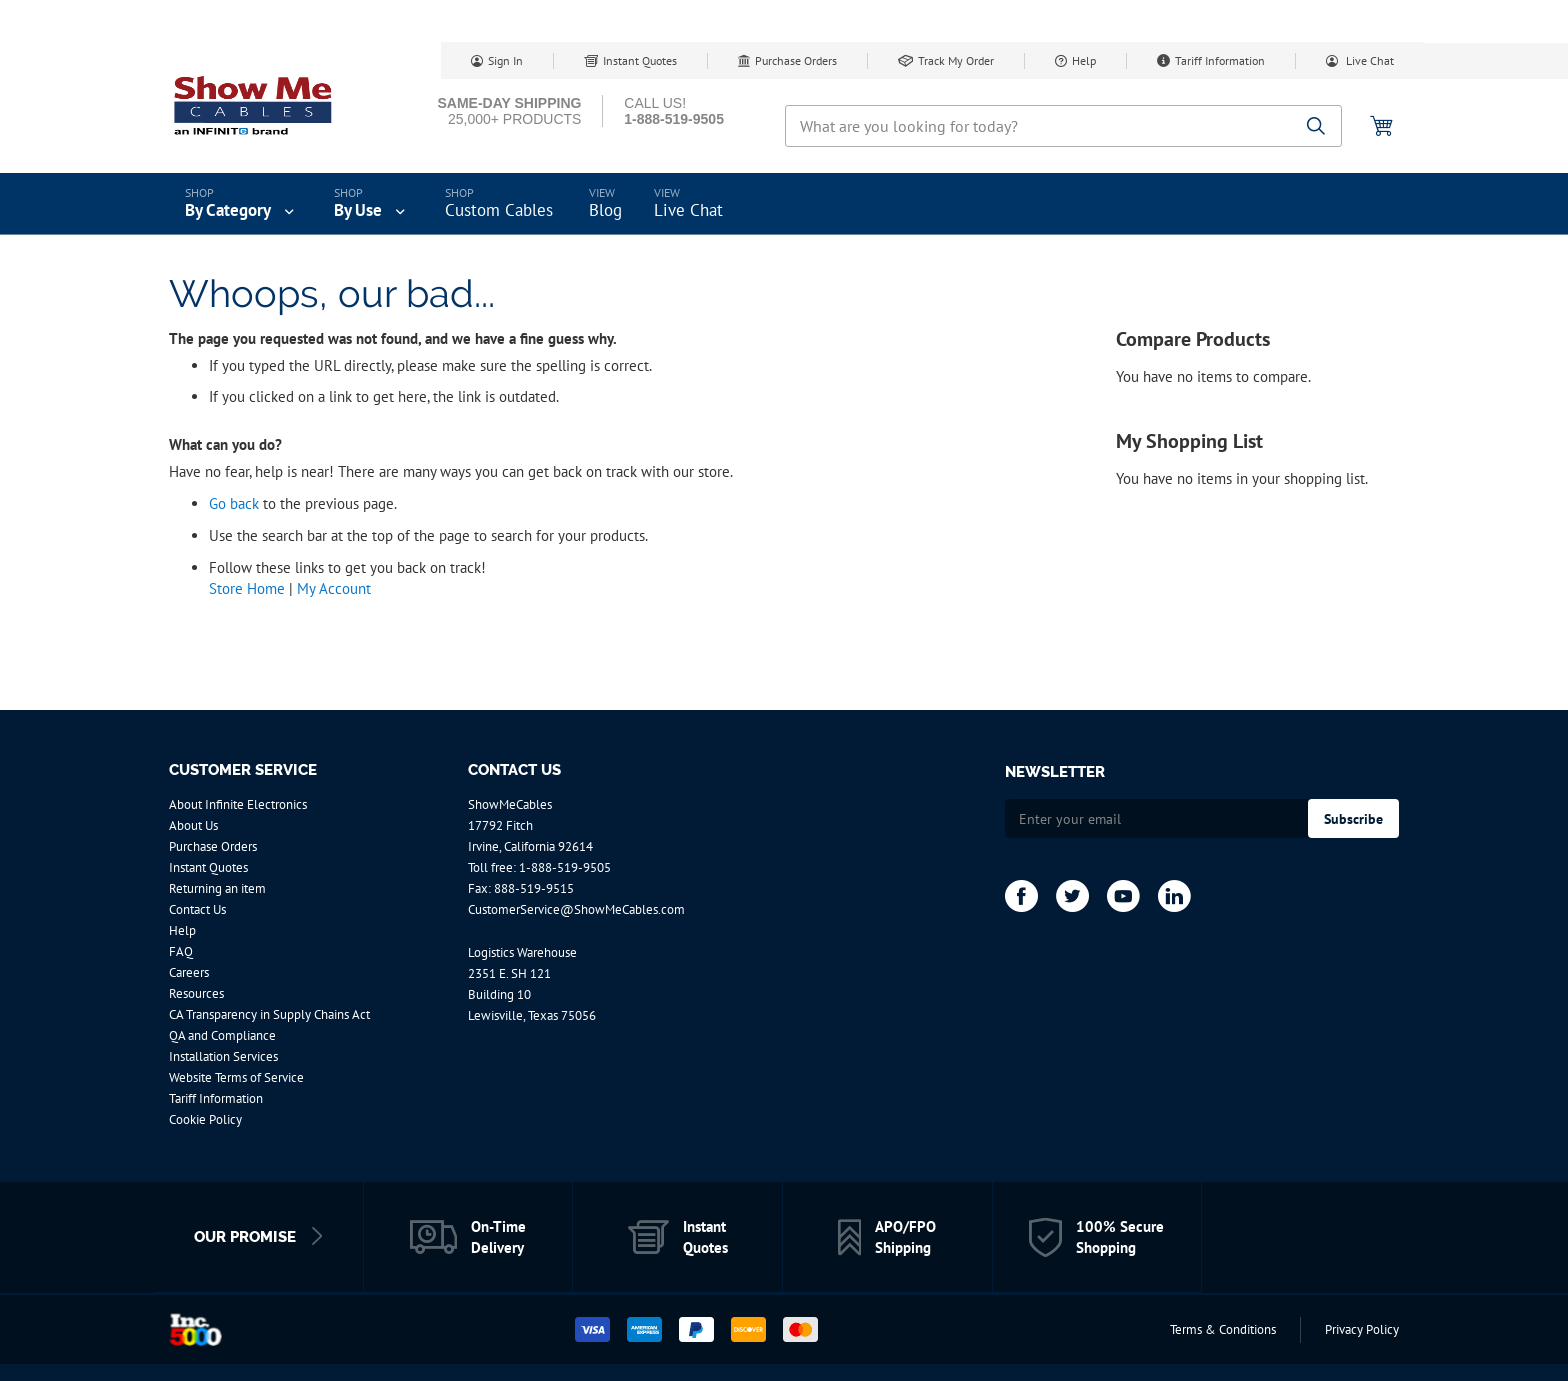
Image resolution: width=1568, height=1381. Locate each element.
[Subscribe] (1353, 818)
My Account (334, 588)
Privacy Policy (1362, 1329)
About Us (193, 825)
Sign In (505, 60)
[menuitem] (241, 204)
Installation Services (223, 1056)
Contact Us (197, 909)
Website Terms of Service (236, 1077)
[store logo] (254, 105)
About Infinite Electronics (238, 804)
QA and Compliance (222, 1035)
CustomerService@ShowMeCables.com (576, 909)
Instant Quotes (640, 60)
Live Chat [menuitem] (688, 210)
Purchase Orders (796, 60)
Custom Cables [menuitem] (499, 210)
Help (1084, 60)
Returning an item (217, 888)
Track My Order (956, 60)
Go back (234, 503)
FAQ (181, 951)
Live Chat (1368, 60)
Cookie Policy (205, 1119)
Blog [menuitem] (605, 210)
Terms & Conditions (1223, 1329)
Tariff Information (1220, 60)
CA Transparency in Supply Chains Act (269, 1014)
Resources (196, 993)
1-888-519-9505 (565, 867)
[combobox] (1063, 126)
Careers (189, 972)
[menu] (784, 204)
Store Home (247, 588)
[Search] (1316, 127)
